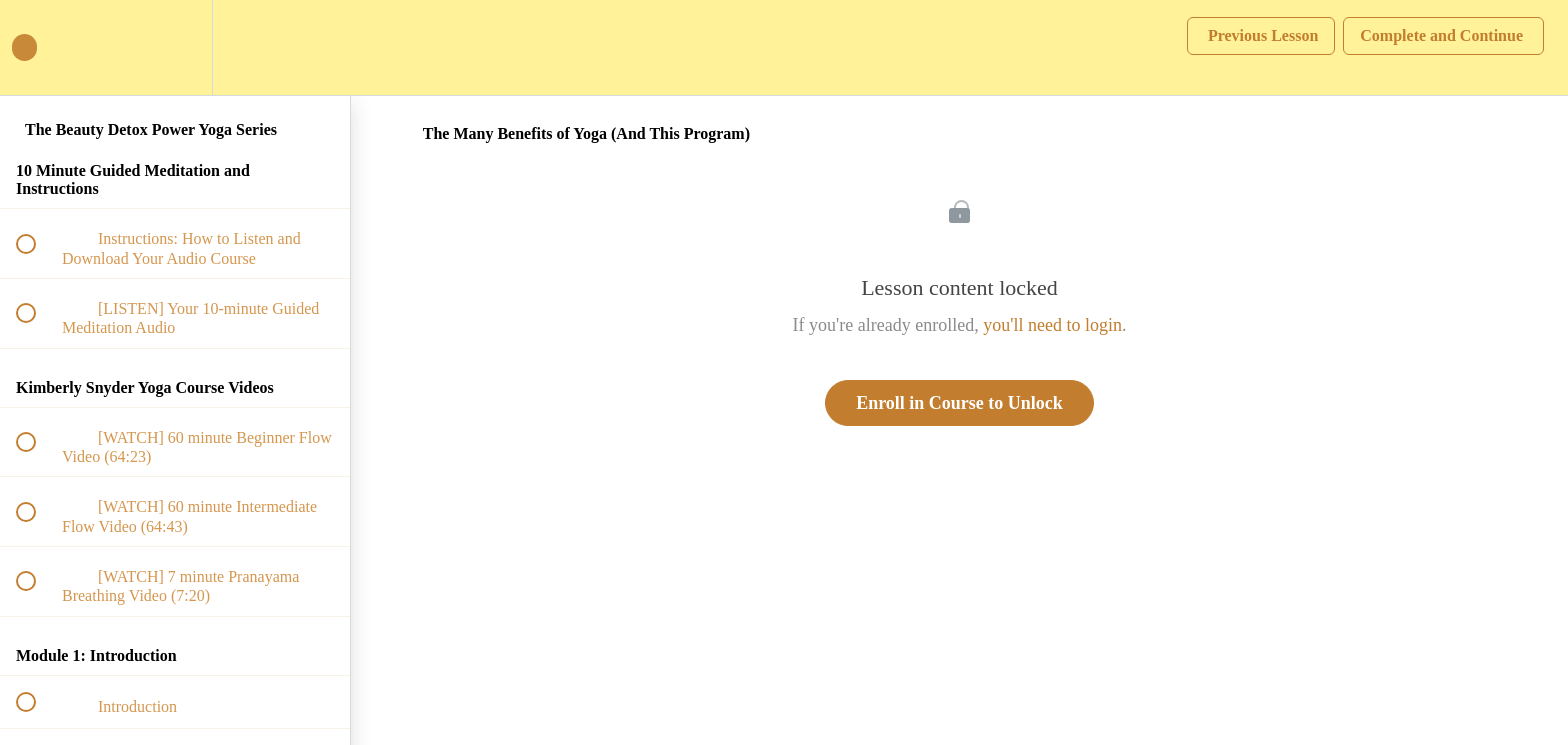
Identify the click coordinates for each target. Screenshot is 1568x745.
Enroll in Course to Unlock (959, 403)
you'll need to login (1052, 325)
